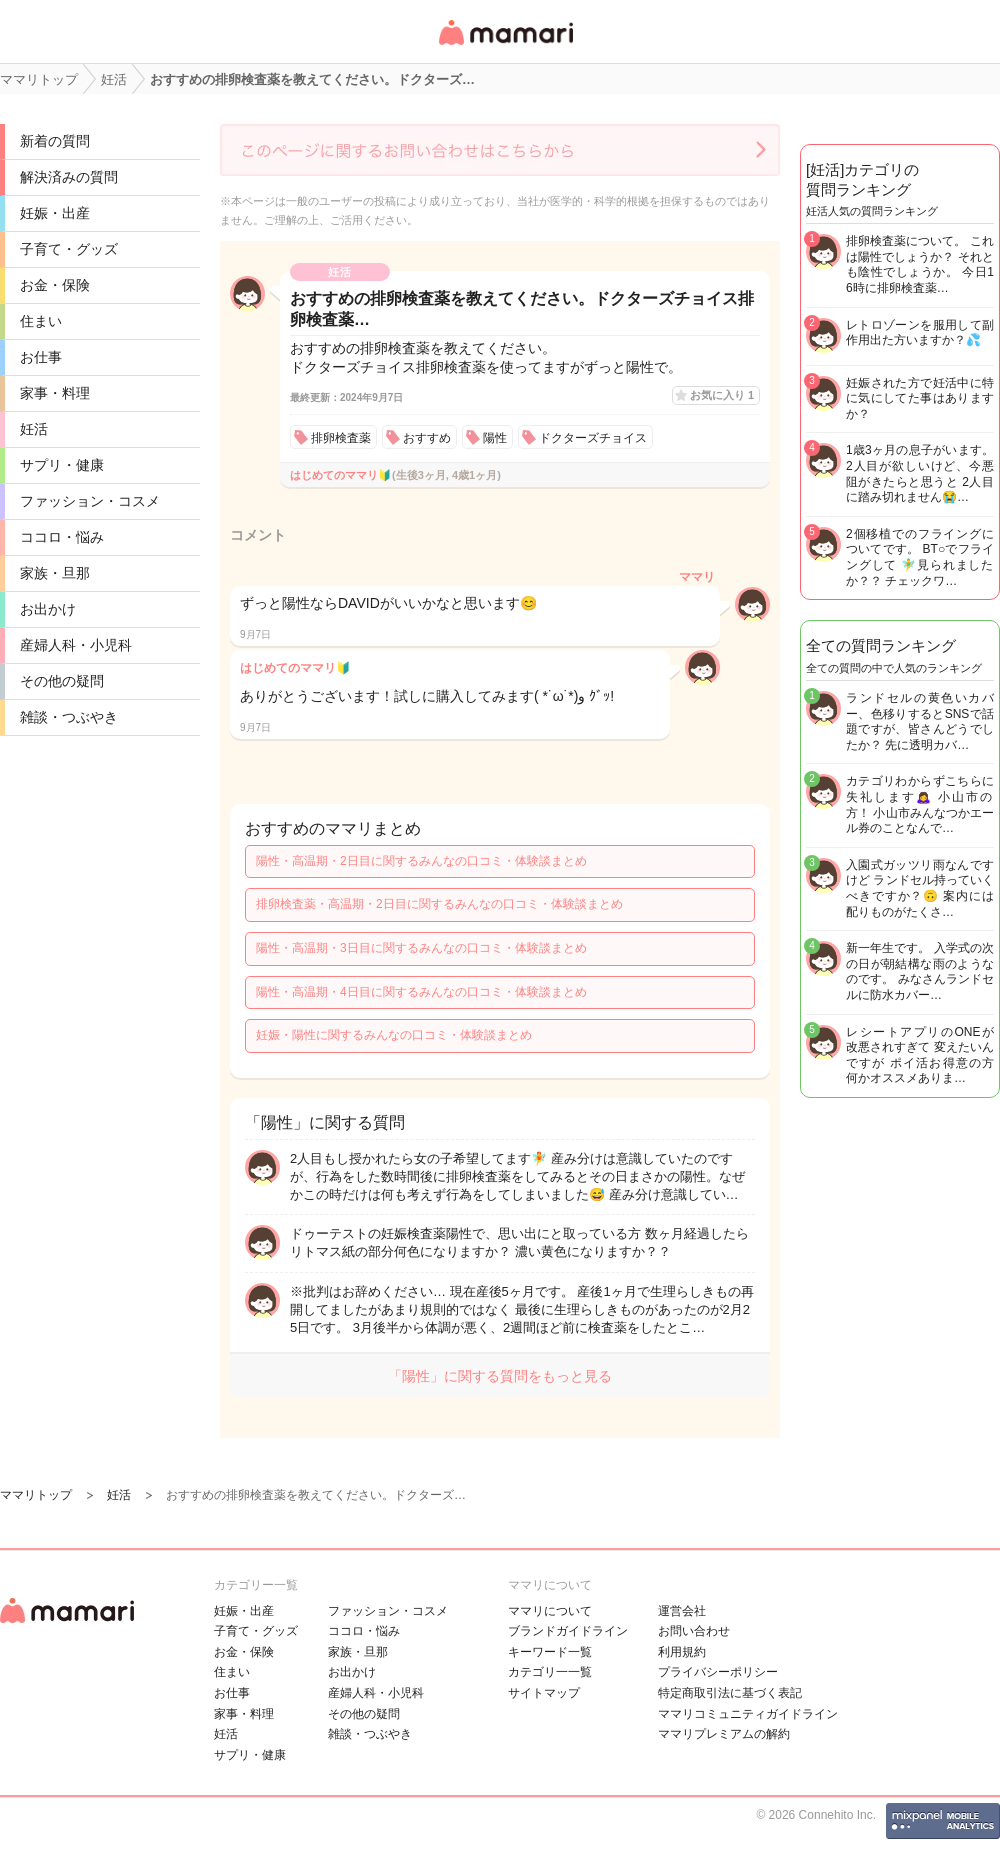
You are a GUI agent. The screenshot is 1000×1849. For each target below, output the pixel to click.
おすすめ (427, 438)
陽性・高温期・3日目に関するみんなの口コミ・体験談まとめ (421, 948)
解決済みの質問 (69, 177)
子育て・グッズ (69, 249)
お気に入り (722, 395)
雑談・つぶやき (69, 717)
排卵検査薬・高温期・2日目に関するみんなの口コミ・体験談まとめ (439, 904)
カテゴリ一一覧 (550, 1672)
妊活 (34, 429)
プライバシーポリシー (718, 1672)
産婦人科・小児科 (76, 645)
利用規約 (682, 1652)
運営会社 (682, 1611)
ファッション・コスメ (90, 501)
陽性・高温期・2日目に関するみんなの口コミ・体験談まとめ (421, 861)
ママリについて (550, 1611)
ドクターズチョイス (593, 438)
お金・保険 (55, 285)
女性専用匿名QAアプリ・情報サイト (505, 46)
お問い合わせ (694, 1631)
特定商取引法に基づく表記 (730, 1693)
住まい (41, 321)
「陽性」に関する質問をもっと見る (500, 1376)
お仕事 (41, 357)
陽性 (495, 438)
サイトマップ (544, 1693)
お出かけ (48, 609)
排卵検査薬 (341, 438)
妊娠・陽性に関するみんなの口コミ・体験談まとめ (394, 1035)
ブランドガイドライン (568, 1631)
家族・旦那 (55, 573)
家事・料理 (55, 393)
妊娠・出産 (55, 213)
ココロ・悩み (62, 537)
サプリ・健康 (62, 465)
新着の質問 (55, 141)
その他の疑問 (62, 681)
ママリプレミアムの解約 (724, 1734)
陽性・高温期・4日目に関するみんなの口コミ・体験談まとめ (421, 992)
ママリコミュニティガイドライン (748, 1714)
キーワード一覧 (550, 1652)
